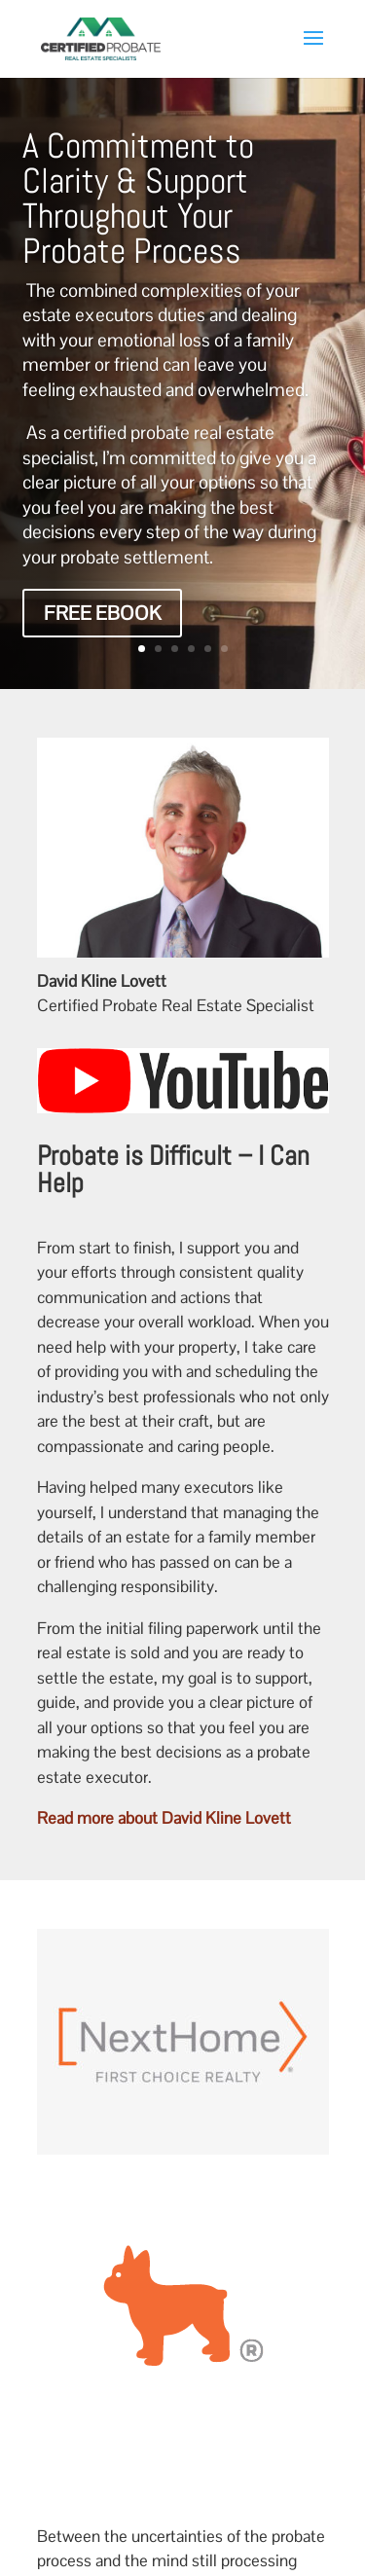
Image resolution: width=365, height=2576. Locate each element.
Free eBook (102, 613)
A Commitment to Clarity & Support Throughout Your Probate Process (138, 198)
